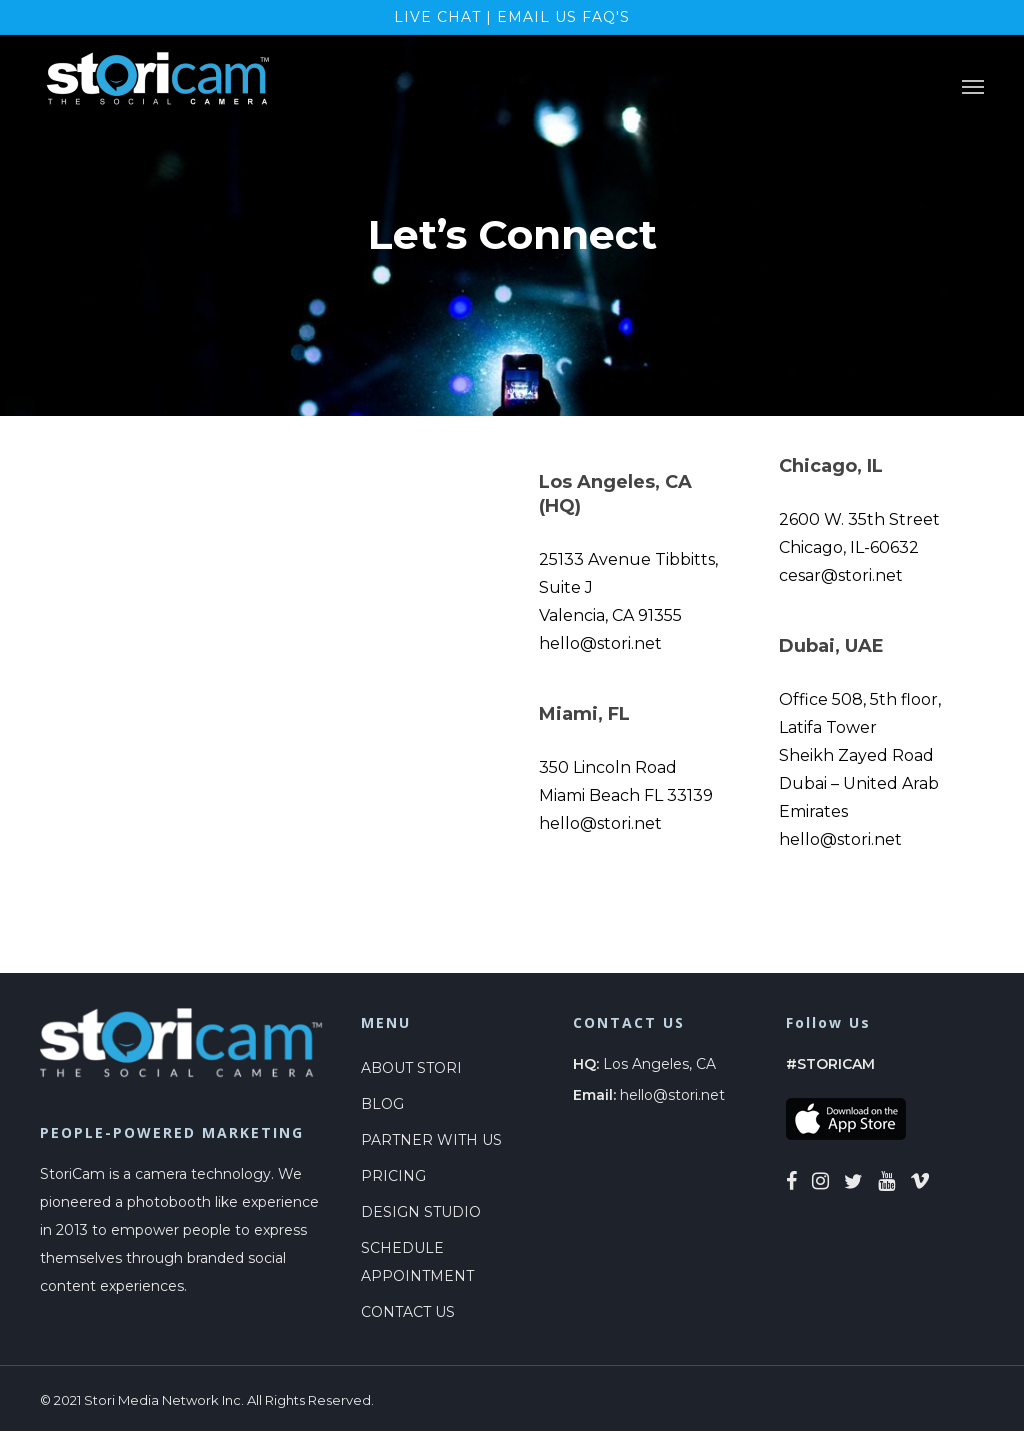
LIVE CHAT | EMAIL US (488, 17)
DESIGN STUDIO (421, 1212)
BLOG (382, 1104)
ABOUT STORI (411, 1068)
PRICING (393, 1176)
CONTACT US (408, 1312)
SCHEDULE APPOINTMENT (417, 1262)
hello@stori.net (672, 1095)
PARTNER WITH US (431, 1140)
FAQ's (606, 17)
